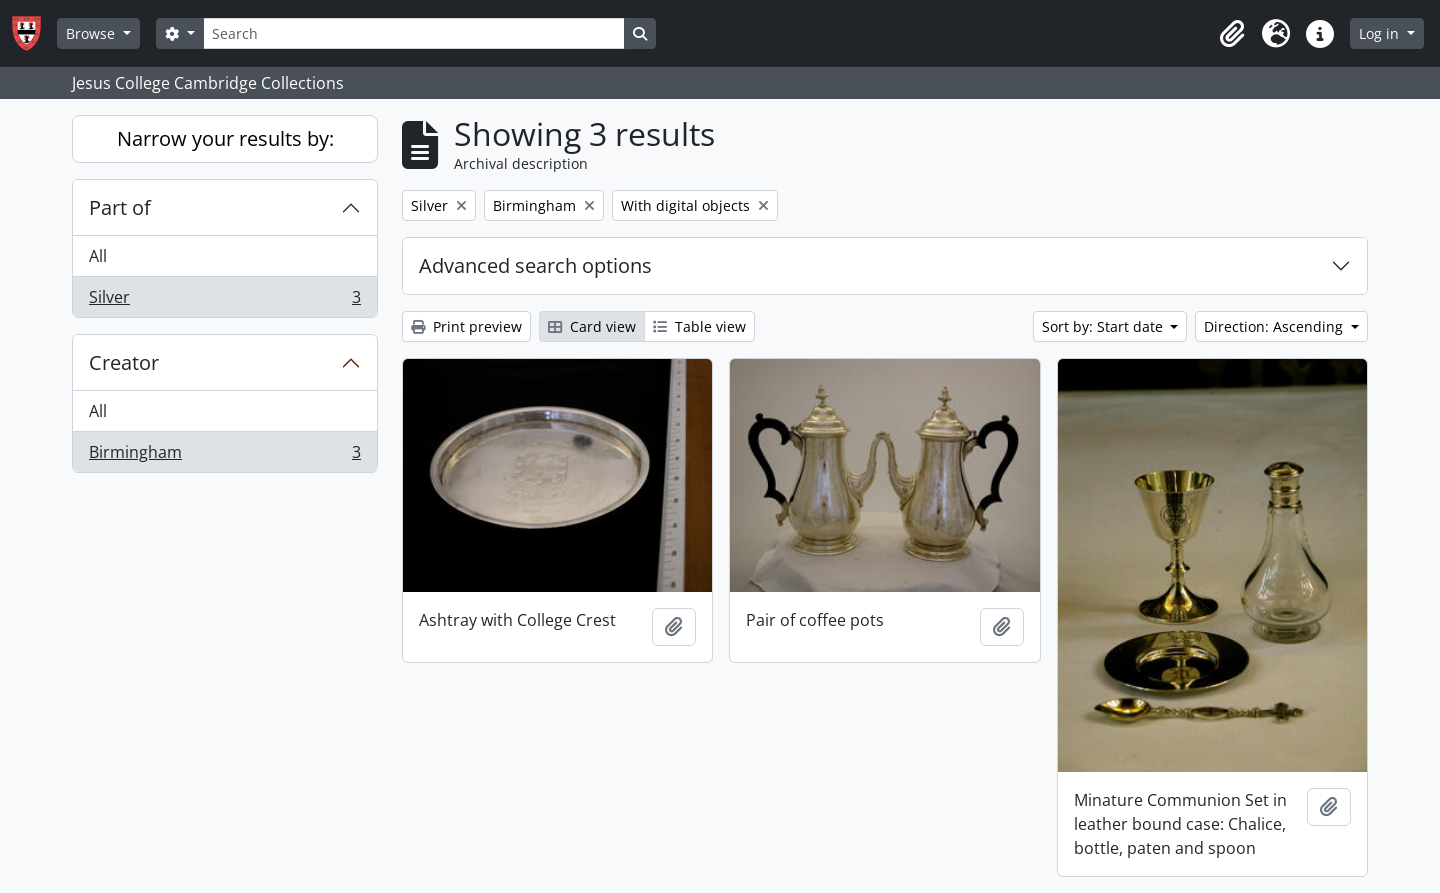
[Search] (414, 33)
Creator (124, 362)
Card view (592, 326)
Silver (224, 301)
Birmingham (224, 456)
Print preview (466, 326)
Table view (699, 326)
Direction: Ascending (1275, 326)
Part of (120, 207)
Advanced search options (535, 265)
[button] (1232, 34)
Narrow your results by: (225, 138)
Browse (92, 33)
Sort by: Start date (1104, 326)
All (98, 256)
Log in (1381, 33)
